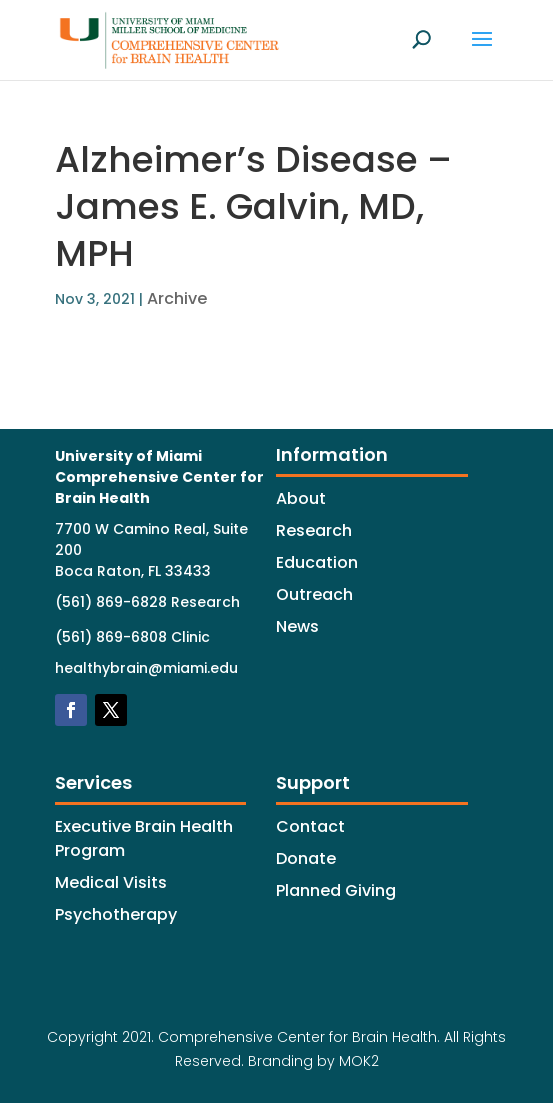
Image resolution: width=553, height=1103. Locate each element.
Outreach (314, 594)
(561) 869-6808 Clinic (132, 637)
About (301, 498)
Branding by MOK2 (313, 1061)
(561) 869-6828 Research (147, 602)
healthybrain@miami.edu (146, 668)
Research (314, 530)
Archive (177, 298)
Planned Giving (336, 890)
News (297, 626)
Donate (306, 858)
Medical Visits (111, 882)
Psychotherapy (116, 914)
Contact (310, 826)
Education (317, 562)
